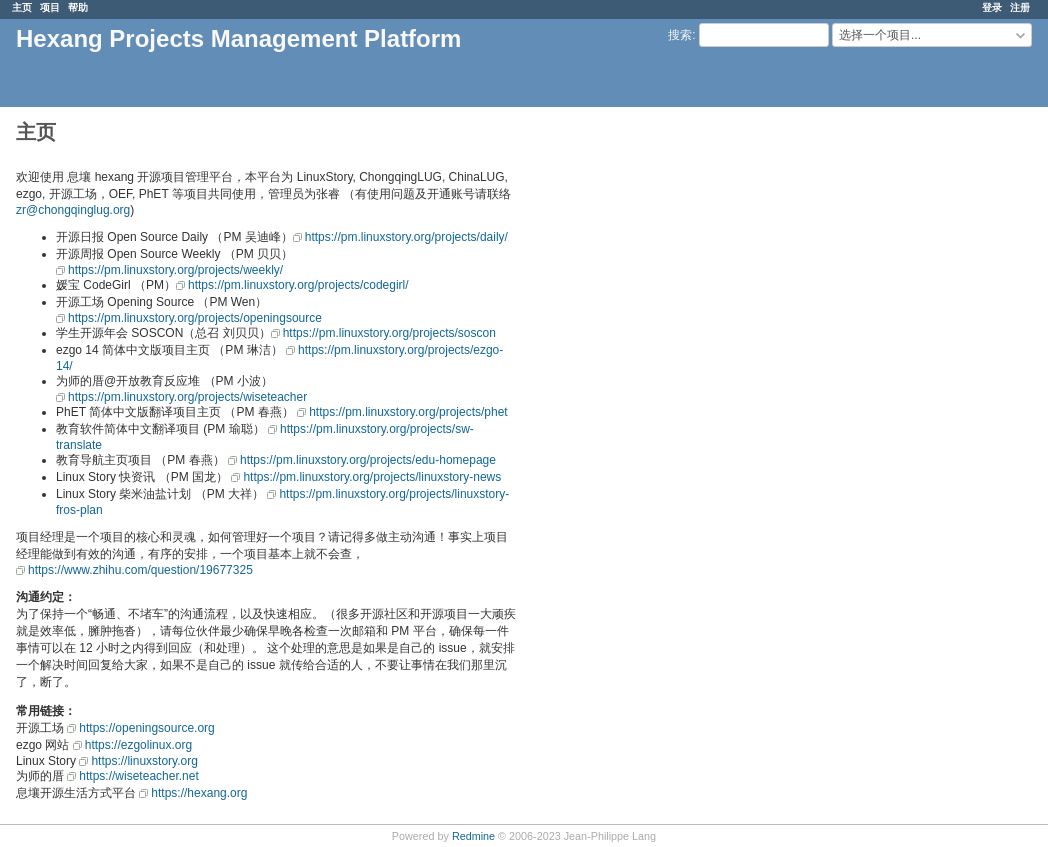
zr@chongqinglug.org (73, 210)
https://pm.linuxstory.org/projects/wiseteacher (187, 397)
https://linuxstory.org (144, 761)
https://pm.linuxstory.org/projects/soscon (389, 333)
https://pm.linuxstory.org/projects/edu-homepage (368, 460)
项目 (50, 7)
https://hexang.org (199, 793)
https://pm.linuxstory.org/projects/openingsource (195, 318)
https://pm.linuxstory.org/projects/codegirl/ (298, 285)
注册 (1020, 7)
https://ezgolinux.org (138, 745)
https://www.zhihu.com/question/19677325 (140, 570)
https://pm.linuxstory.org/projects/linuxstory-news (372, 477)
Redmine (473, 836)
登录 (992, 7)
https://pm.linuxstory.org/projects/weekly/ (175, 270)
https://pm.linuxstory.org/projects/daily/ (406, 237)
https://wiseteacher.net (138, 776)
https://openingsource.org (146, 728)
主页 (22, 7)
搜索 (680, 35)
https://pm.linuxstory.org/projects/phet (408, 412)
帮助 (78, 7)
